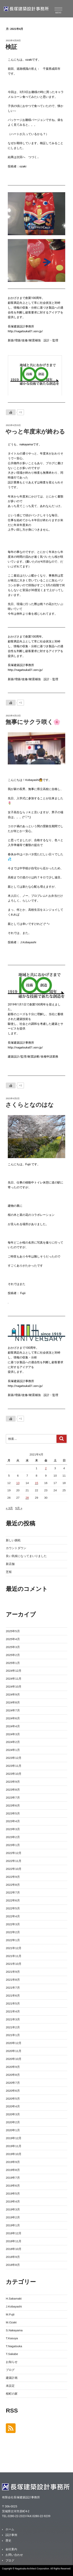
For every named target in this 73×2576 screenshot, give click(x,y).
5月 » (18, 1508)
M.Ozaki (11, 2322)
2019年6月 (13, 2185)
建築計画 (12, 2377)
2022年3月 (13, 1924)
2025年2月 (13, 1655)
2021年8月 (13, 1979)
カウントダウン (16, 1548)
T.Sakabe (12, 2354)
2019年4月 (13, 2201)
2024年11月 (13, 1678)
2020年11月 (13, 2051)
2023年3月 (13, 1829)
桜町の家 (12, 2393)
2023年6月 (13, 1805)
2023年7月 (13, 1797)
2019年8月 (13, 2169)
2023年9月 (13, 1781)
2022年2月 (13, 1932)
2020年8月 (13, 2074)
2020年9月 (13, 2066)
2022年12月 (13, 1853)
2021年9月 (13, 1971)
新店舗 (10, 1564)
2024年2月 (13, 1742)
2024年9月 (13, 1694)
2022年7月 (13, 1892)
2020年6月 (13, 2090)
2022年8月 (13, 1884)
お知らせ (12, 2361)
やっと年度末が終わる (35, 431)
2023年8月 (13, 1789)
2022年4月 (13, 1916)
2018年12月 (13, 2233)
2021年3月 (13, 2019)
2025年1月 (13, 1663)
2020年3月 (13, 2114)
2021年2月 (13, 2027)
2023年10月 (13, 1773)
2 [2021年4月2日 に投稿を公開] (46, 1468)
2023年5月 (13, 1813)
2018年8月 (13, 2264)
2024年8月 (13, 1702)
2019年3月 (13, 2209)
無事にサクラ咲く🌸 (32, 722)
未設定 (10, 2385)
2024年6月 (13, 1718)
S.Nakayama (14, 2330)
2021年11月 (13, 1956)
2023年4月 (13, 1821)
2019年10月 (13, 2154)
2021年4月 (13, 2011)
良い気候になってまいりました (26, 1556)
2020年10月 (13, 2058)
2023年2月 (13, 1837)
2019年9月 (13, 2162)
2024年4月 (13, 1726)
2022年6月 (13, 1900)
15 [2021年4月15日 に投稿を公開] (36, 1483)
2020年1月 (13, 2130)
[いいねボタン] (11, 412)
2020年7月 (13, 2082)
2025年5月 (13, 1631)
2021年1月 (13, 2035)
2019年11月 (13, 2146)
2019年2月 (13, 2217)
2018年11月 (13, 2241)
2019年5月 (13, 2193)
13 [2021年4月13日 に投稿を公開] (17, 1483)
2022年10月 (13, 1868)
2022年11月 (13, 1861)
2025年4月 (13, 1639)
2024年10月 (13, 1686)
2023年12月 (13, 1757)
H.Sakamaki (14, 2298)
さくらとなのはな (29, 1105)
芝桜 (9, 1571)
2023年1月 (13, 1845)
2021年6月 (13, 1995)
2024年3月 (13, 1734)
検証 (11, 47)
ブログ (10, 2369)
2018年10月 (13, 2249)
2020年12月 (13, 2043)
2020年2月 (13, 2122)
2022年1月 (13, 1940)
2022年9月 (13, 1876)
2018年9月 (13, 2256)
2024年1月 (13, 1749)
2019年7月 (13, 2177)
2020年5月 (13, 2098)
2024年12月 (13, 1670)
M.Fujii (10, 2314)
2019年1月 (13, 2225)
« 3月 (9, 1508)
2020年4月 (13, 2106)
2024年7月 (13, 1710)
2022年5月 (13, 1908)
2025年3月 (13, 1647)
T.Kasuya (12, 2338)
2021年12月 (13, 1948)
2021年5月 (13, 2003)
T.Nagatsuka (14, 2346)
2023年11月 (13, 1765)
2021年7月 (13, 1987)
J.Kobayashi (14, 2306)
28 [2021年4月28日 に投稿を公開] (27, 1497)
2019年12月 (13, 2138)
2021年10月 (13, 1963)
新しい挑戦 (13, 1540)
